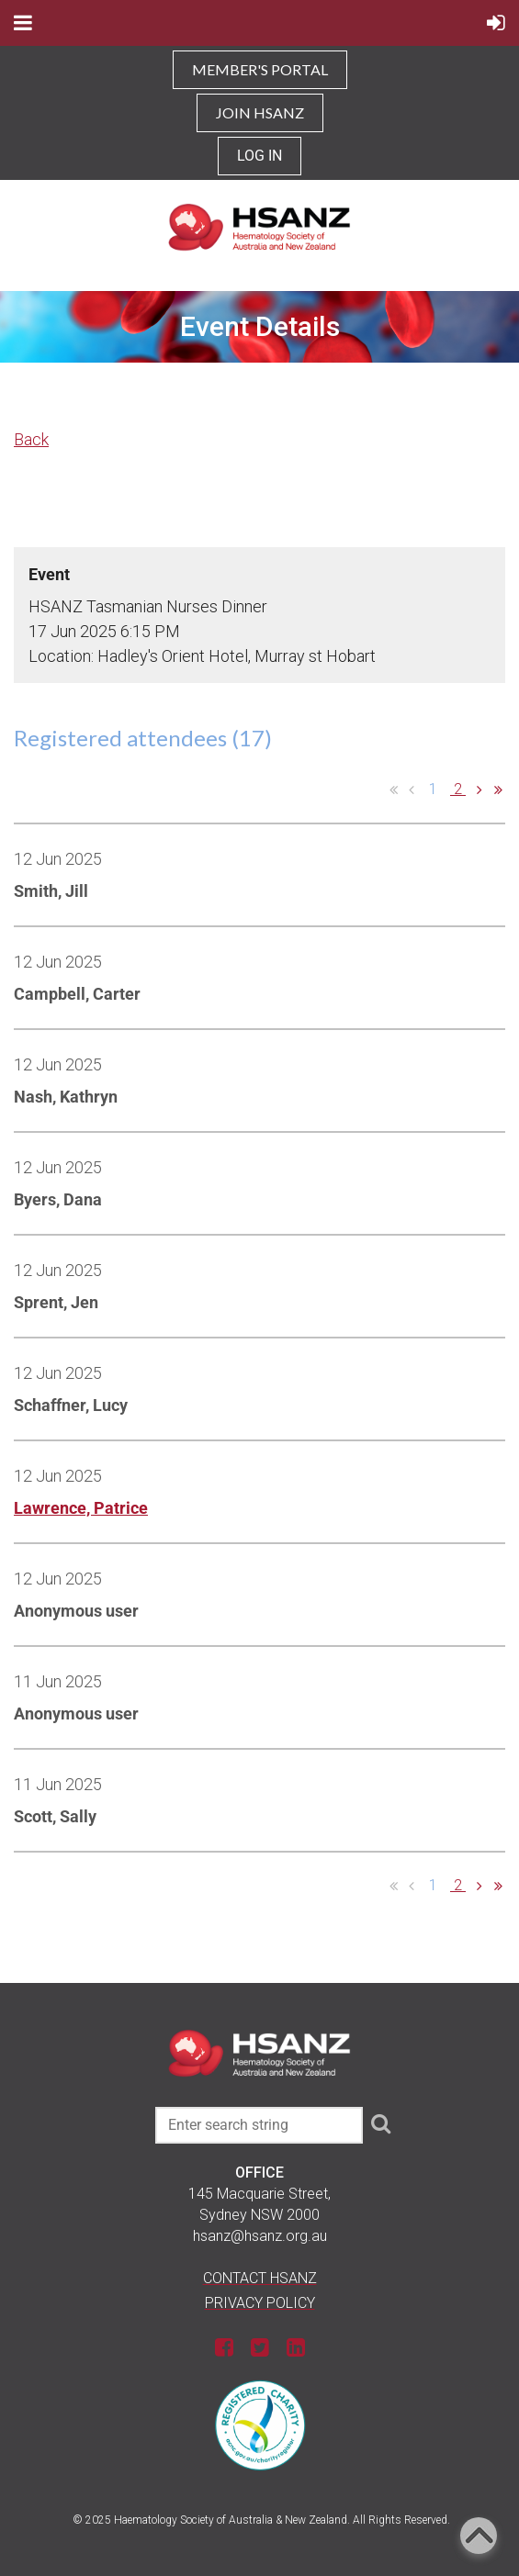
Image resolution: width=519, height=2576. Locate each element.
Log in (259, 155)
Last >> (498, 789)
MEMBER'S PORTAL (260, 69)
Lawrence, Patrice (81, 1508)
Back (31, 439)
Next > (479, 789)
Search (380, 2123)
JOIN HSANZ (260, 112)
